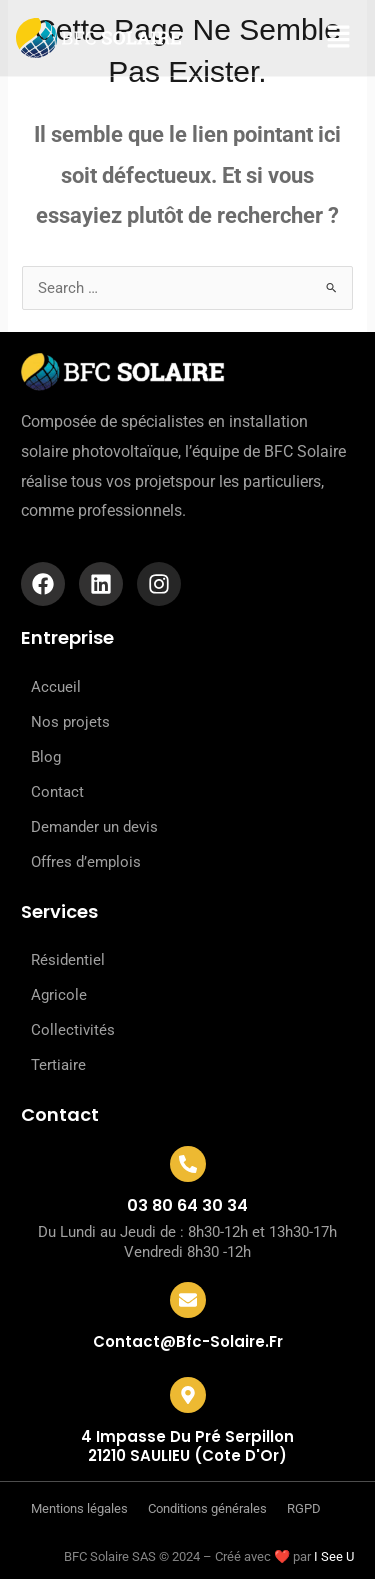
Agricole (59, 995)
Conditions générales (207, 1508)
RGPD (304, 1508)
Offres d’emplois (86, 862)
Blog (46, 757)
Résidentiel (68, 960)
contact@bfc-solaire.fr (188, 1341)
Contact (57, 792)
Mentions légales (79, 1508)
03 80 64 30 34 (187, 1205)
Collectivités (73, 1030)
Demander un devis (94, 827)
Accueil (56, 687)
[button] (324, 38)
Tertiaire (58, 1065)
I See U (334, 1556)
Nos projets (70, 722)
